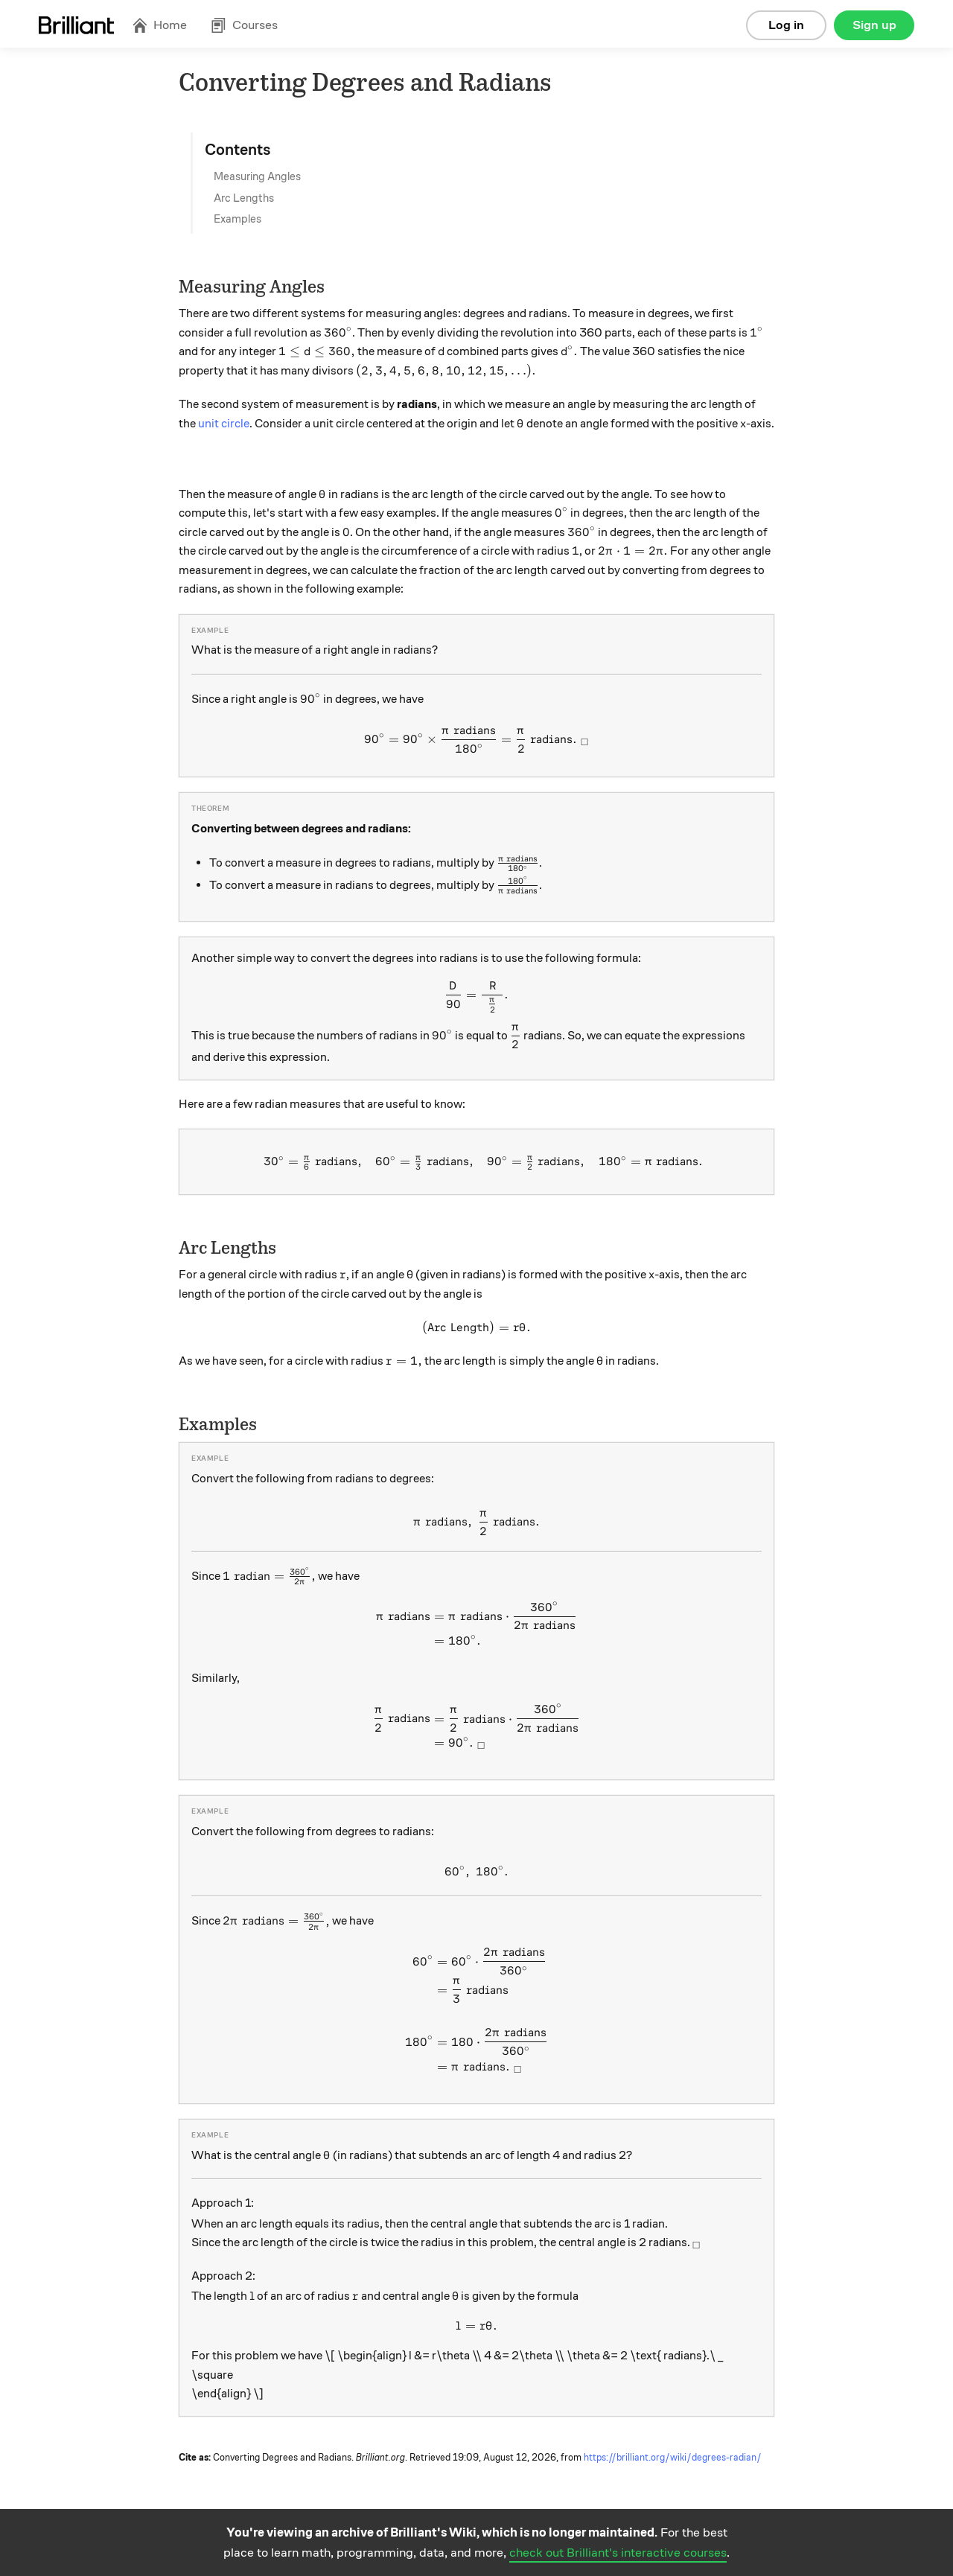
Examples (237, 219)
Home (159, 25)
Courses (244, 25)
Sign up (874, 25)
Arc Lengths (244, 198)
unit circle (223, 423)
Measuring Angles (257, 176)
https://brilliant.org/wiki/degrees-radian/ (673, 2458)
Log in (786, 25)
